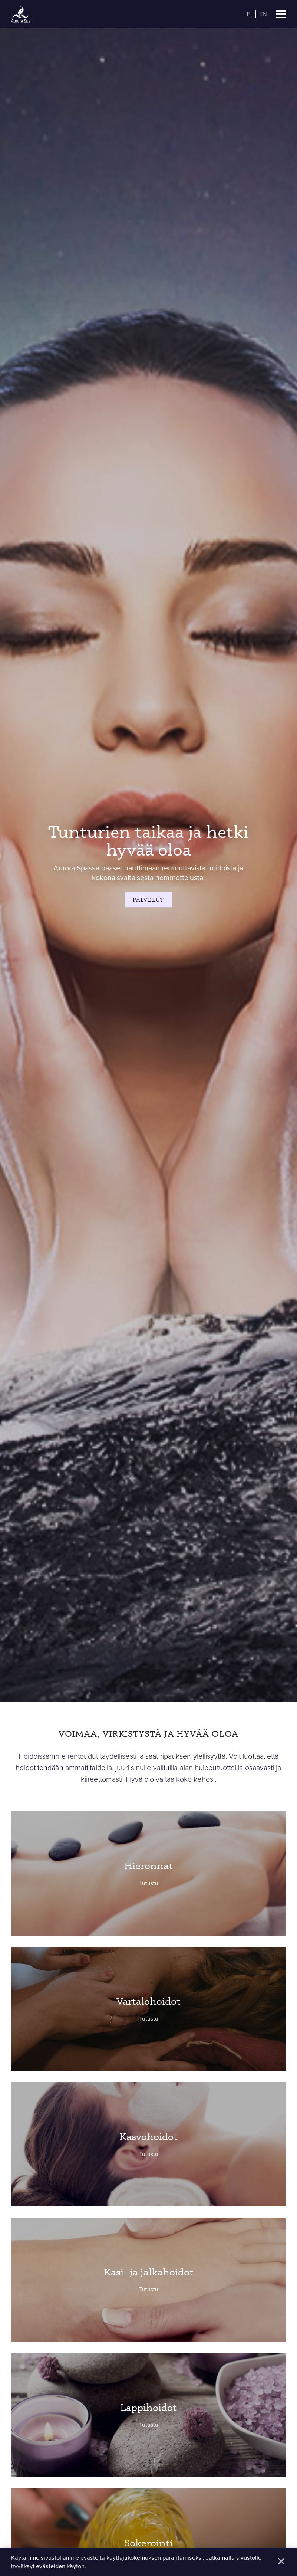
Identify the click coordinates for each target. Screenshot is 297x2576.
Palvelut (148, 899)
